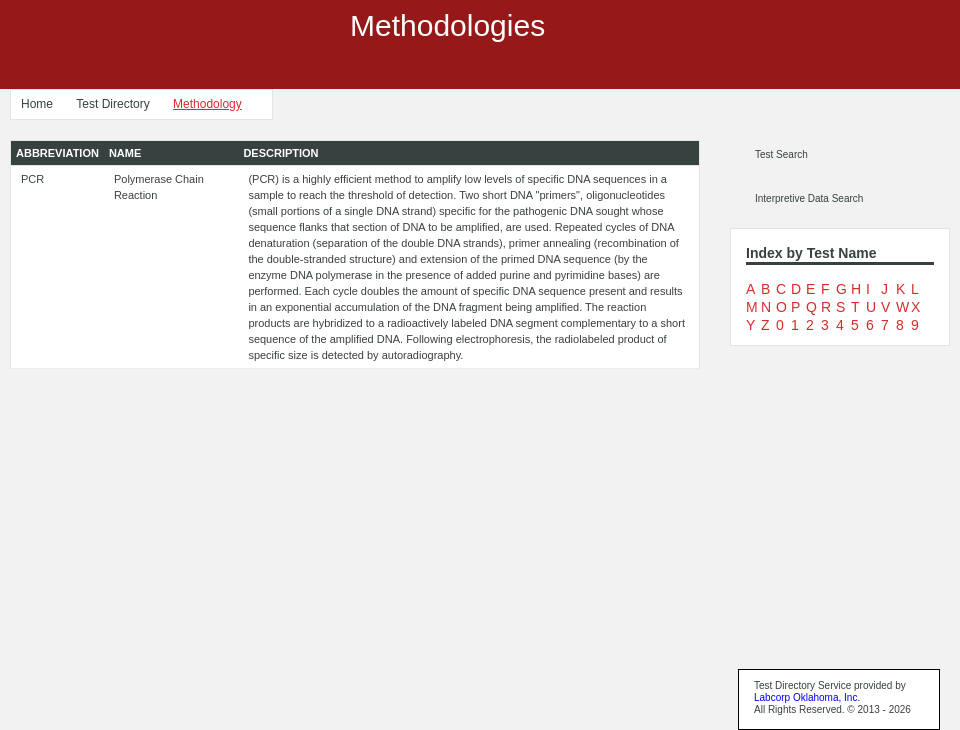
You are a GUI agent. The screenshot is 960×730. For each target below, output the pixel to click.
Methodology (207, 104)
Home (37, 104)
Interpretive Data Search (809, 198)
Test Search (781, 154)
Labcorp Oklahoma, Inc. (807, 697)
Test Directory (112, 104)
